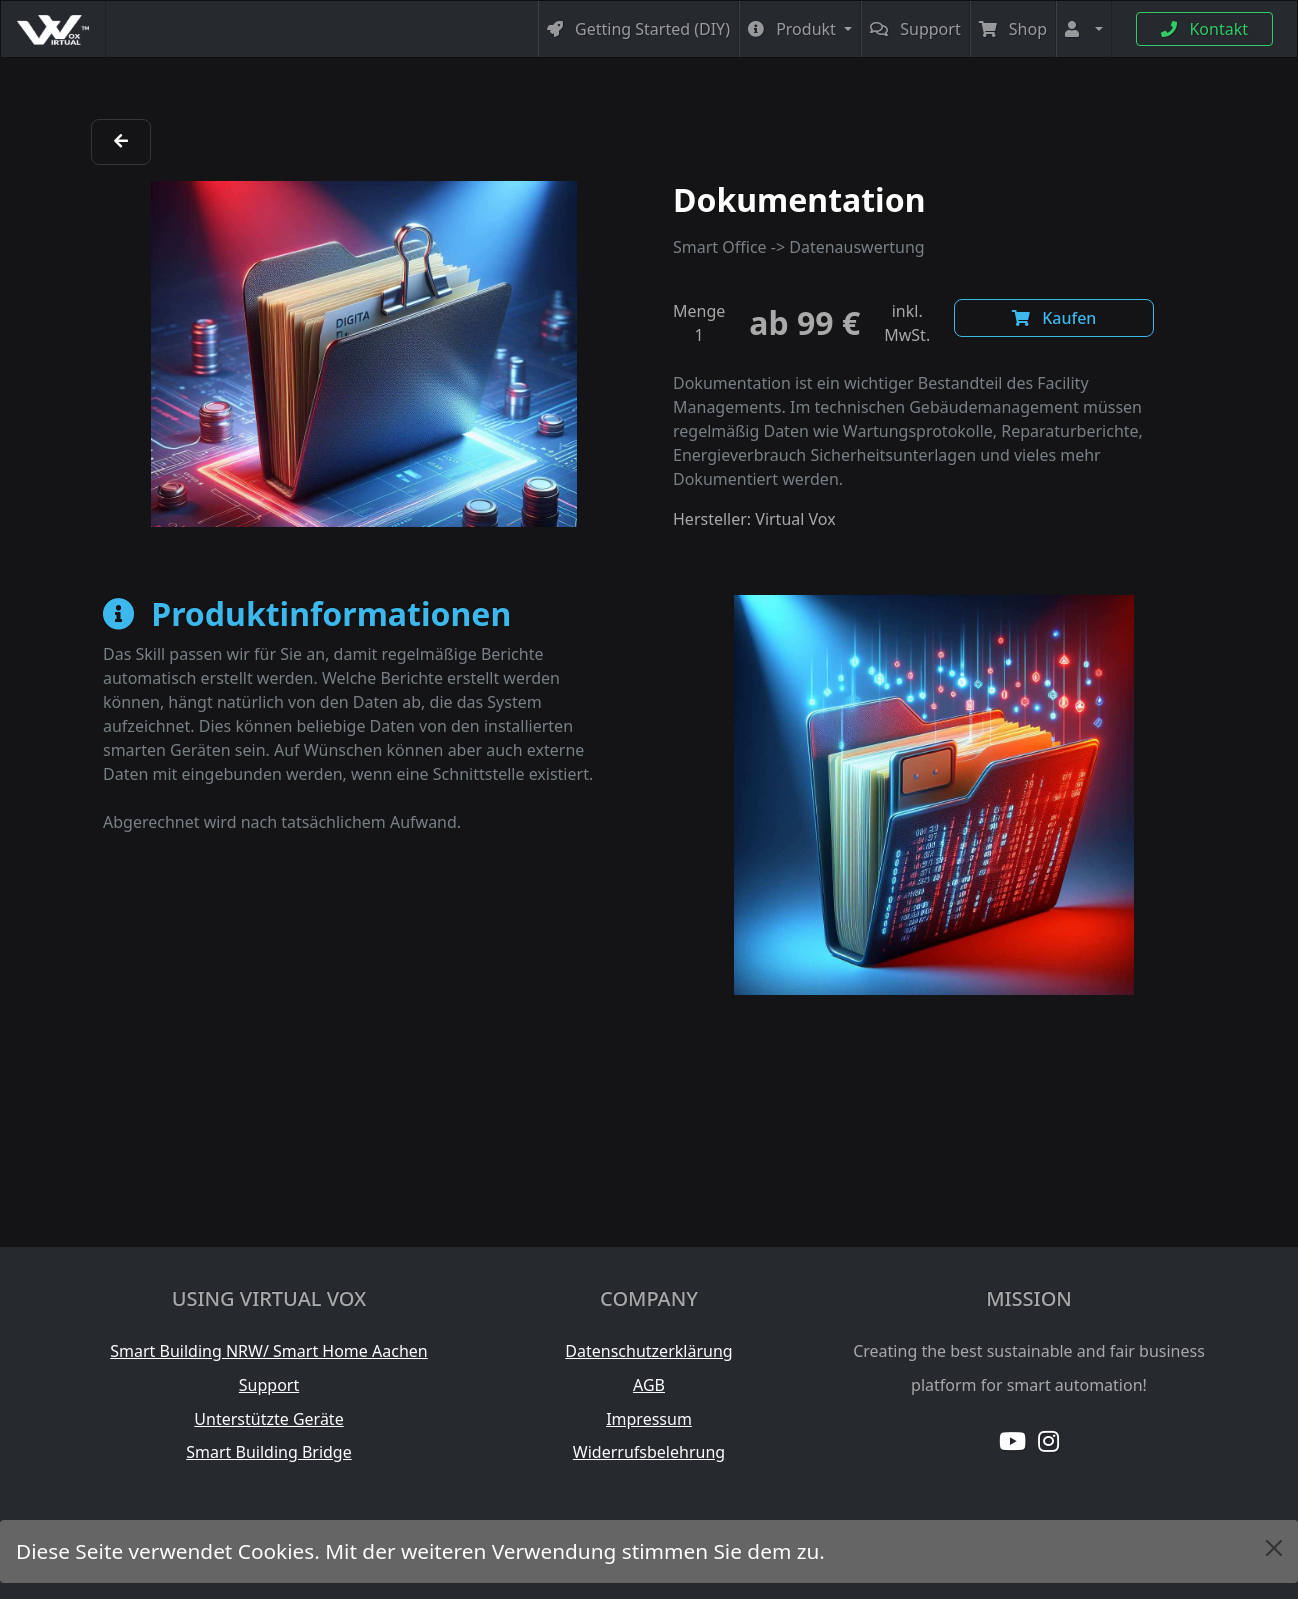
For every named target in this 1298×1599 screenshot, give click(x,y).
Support (915, 29)
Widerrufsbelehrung (649, 1452)
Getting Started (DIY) (638, 29)
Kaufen (1054, 318)
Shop (1013, 29)
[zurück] (121, 141)
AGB (649, 1385)
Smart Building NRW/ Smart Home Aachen (268, 1351)
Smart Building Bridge (269, 1452)
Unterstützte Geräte (268, 1419)
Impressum (649, 1419)
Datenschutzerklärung (648, 1351)
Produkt (794, 29)
